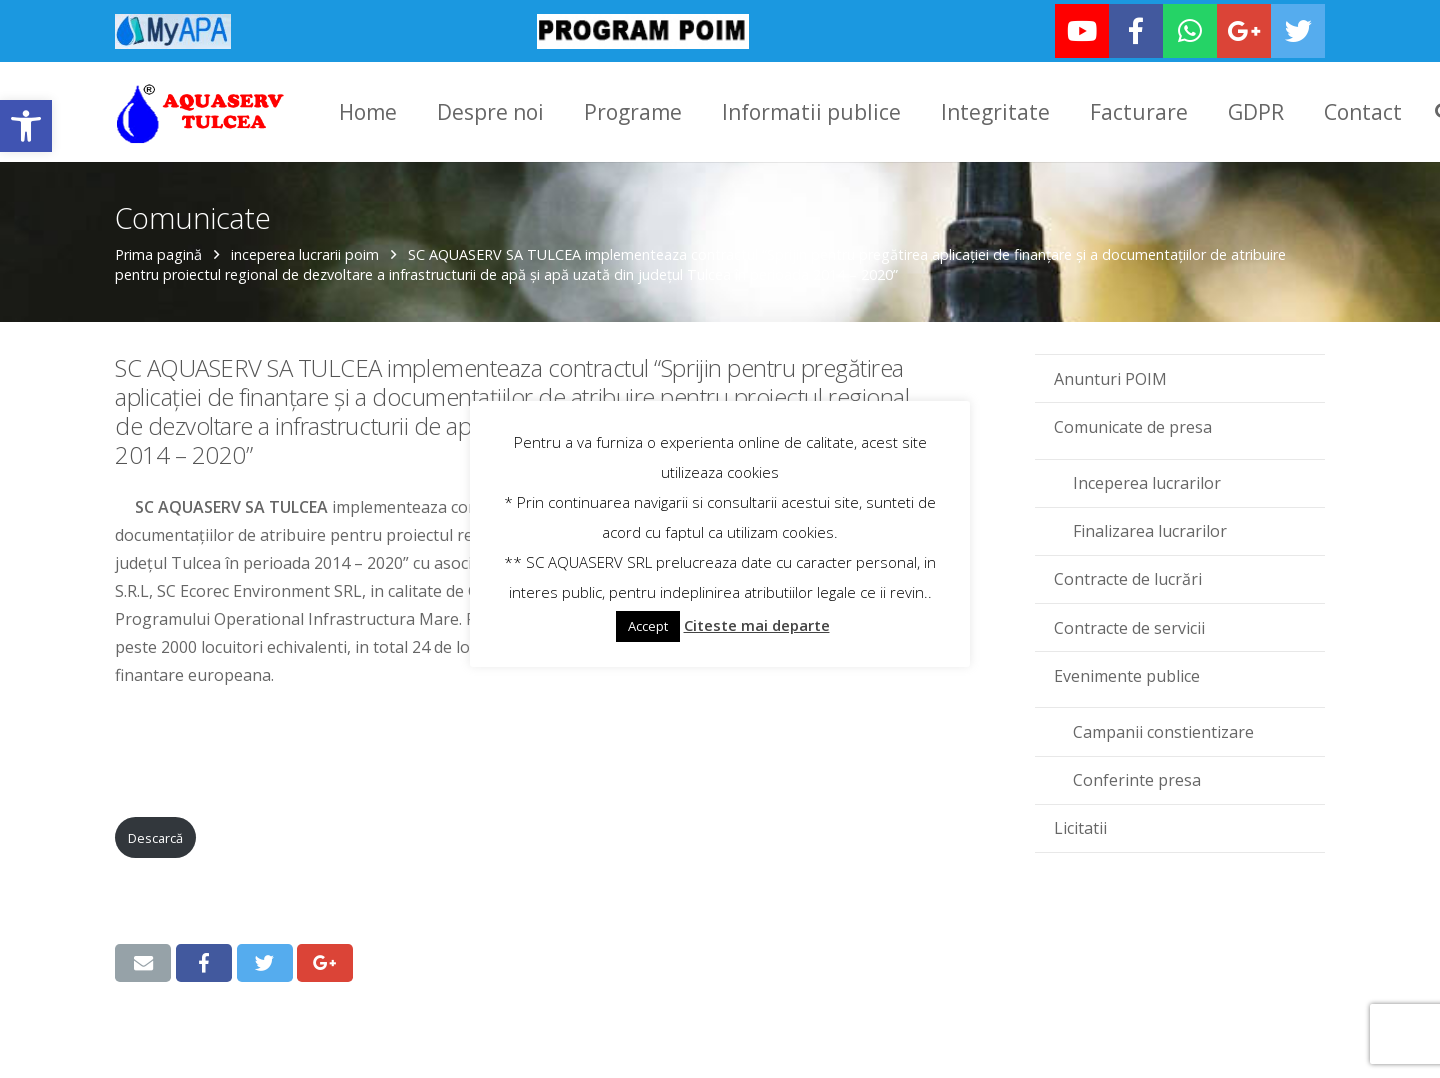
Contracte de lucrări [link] (1128, 577)
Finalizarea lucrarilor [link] (1150, 529)
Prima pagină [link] (158, 252)
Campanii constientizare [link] (1163, 730)
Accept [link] (648, 626)
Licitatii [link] (1080, 826)
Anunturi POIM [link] (1110, 377)
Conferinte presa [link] (1137, 778)
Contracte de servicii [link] (1129, 626)
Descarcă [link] (155, 836)
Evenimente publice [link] (1127, 674)
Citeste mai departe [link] (757, 625)
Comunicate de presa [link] (1133, 425)
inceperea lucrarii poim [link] (305, 252)
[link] (26, 126)
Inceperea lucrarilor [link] (1147, 481)
